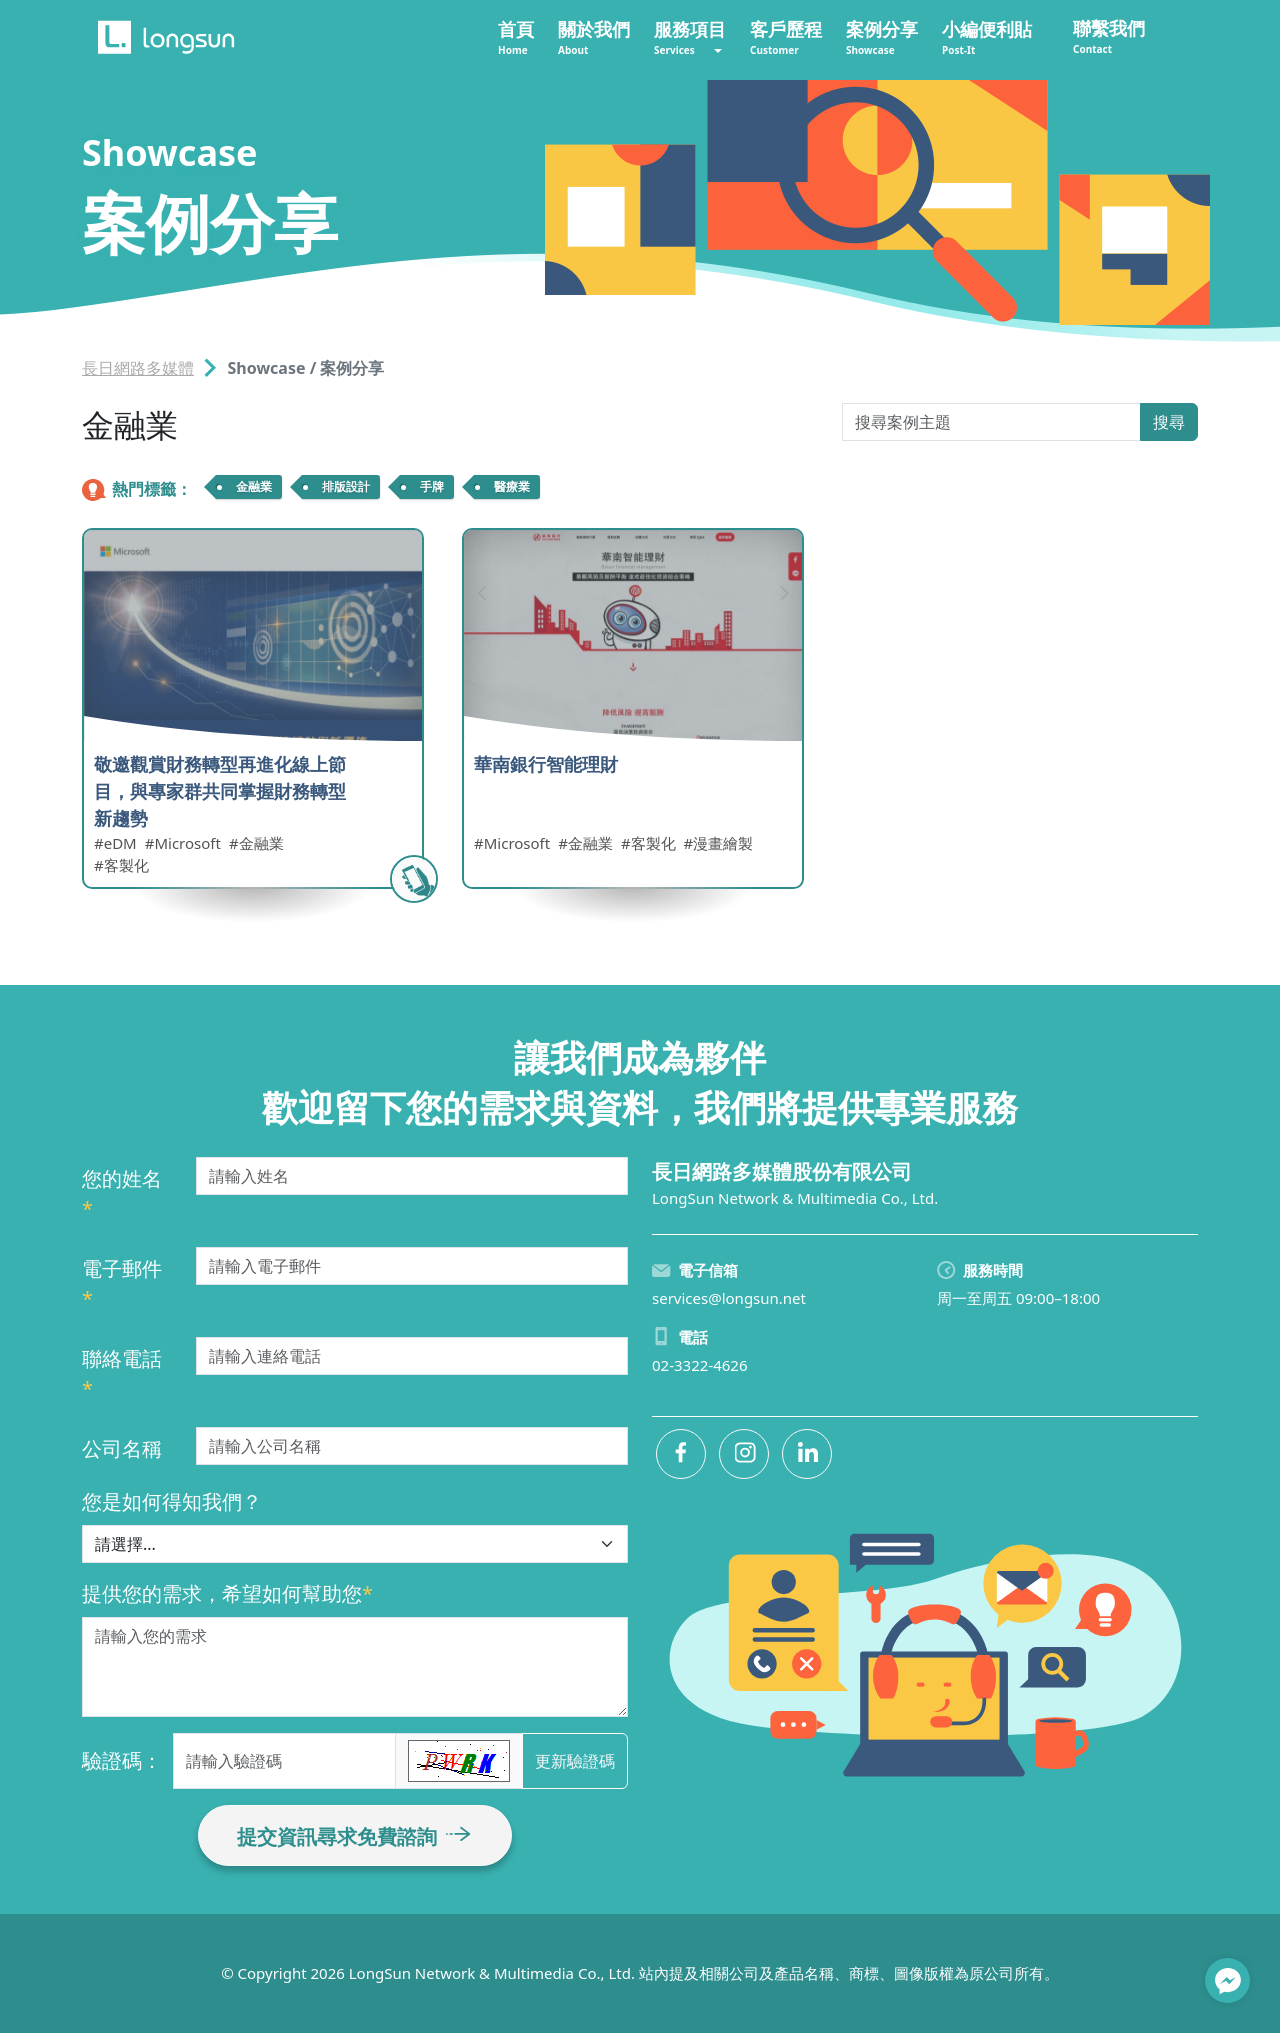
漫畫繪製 (723, 843)
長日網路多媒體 (138, 368)
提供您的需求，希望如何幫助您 (227, 1593)
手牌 (432, 486)
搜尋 (1169, 422)
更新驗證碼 (575, 1761)
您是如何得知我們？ (172, 1501)
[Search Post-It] (991, 422)
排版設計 (346, 486)
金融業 (254, 486)
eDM (120, 843)
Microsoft (187, 843)
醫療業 (512, 486)
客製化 (126, 865)
